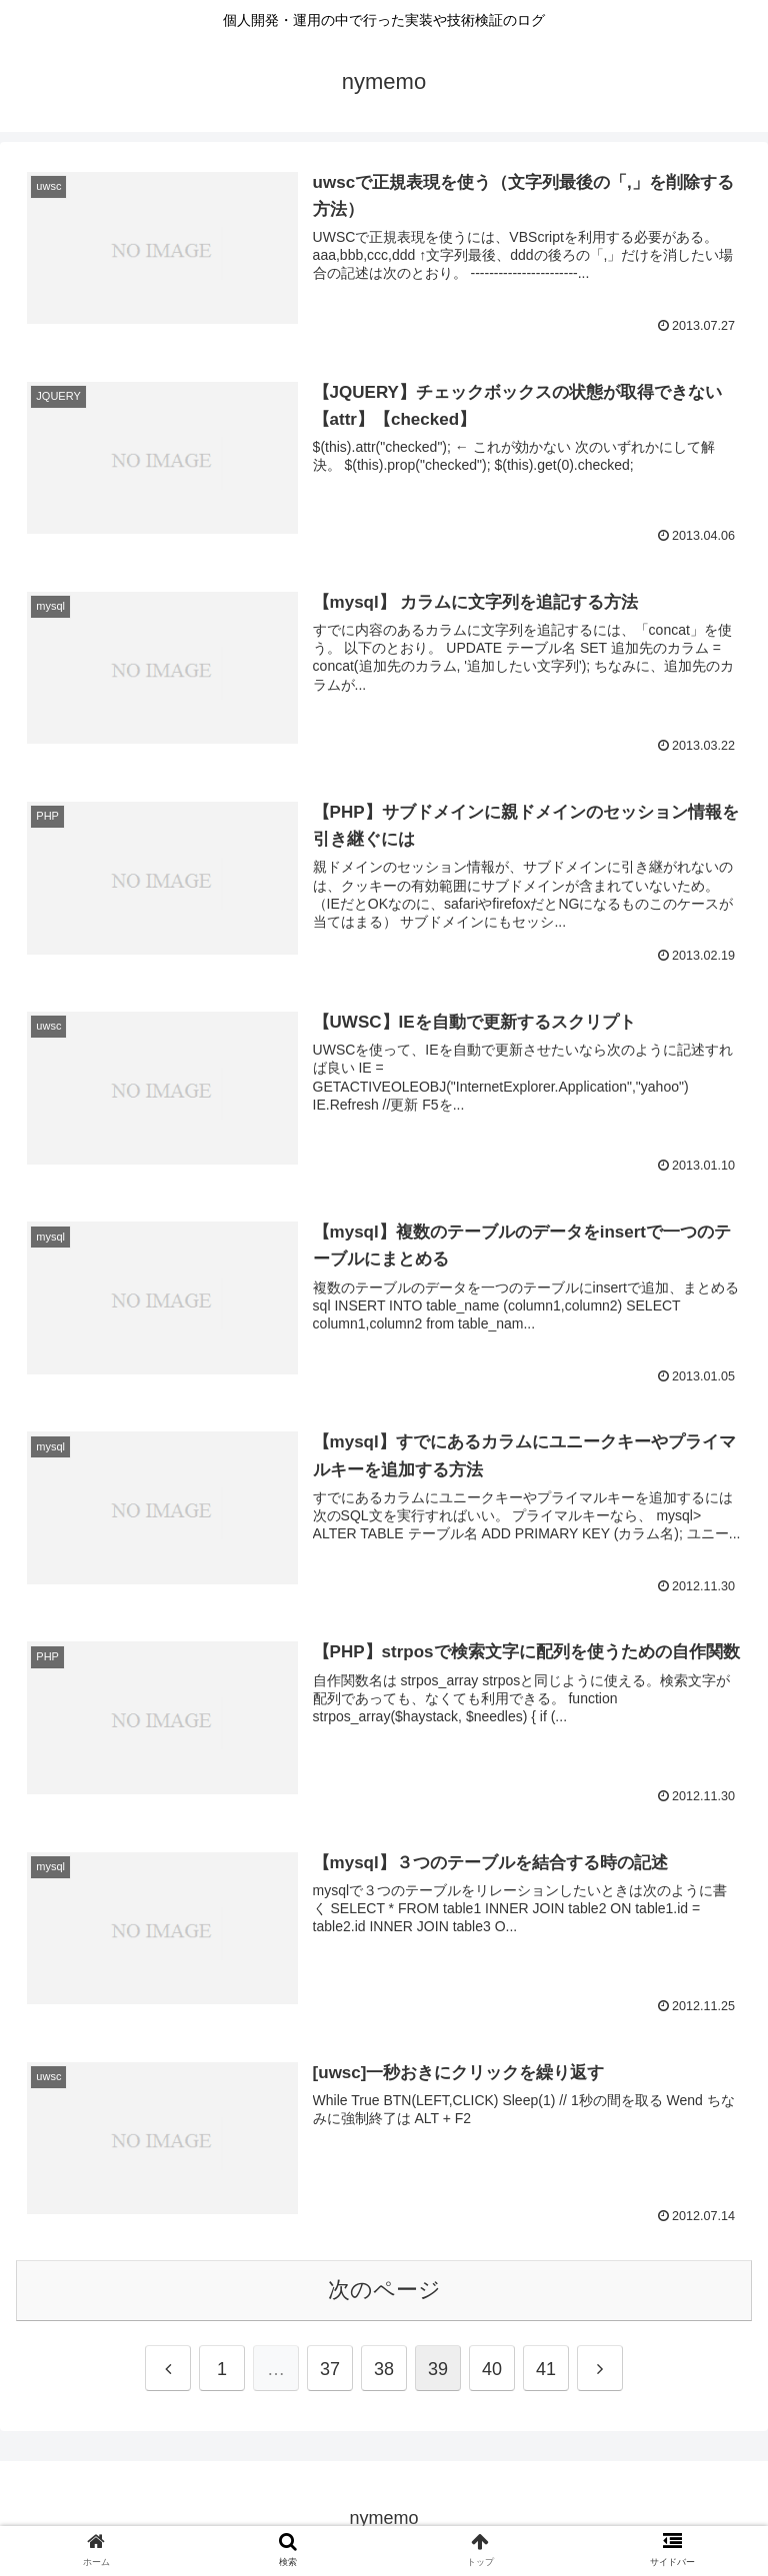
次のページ (384, 2289)
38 (384, 2369)
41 (546, 2369)
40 (492, 2369)
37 (330, 2369)
